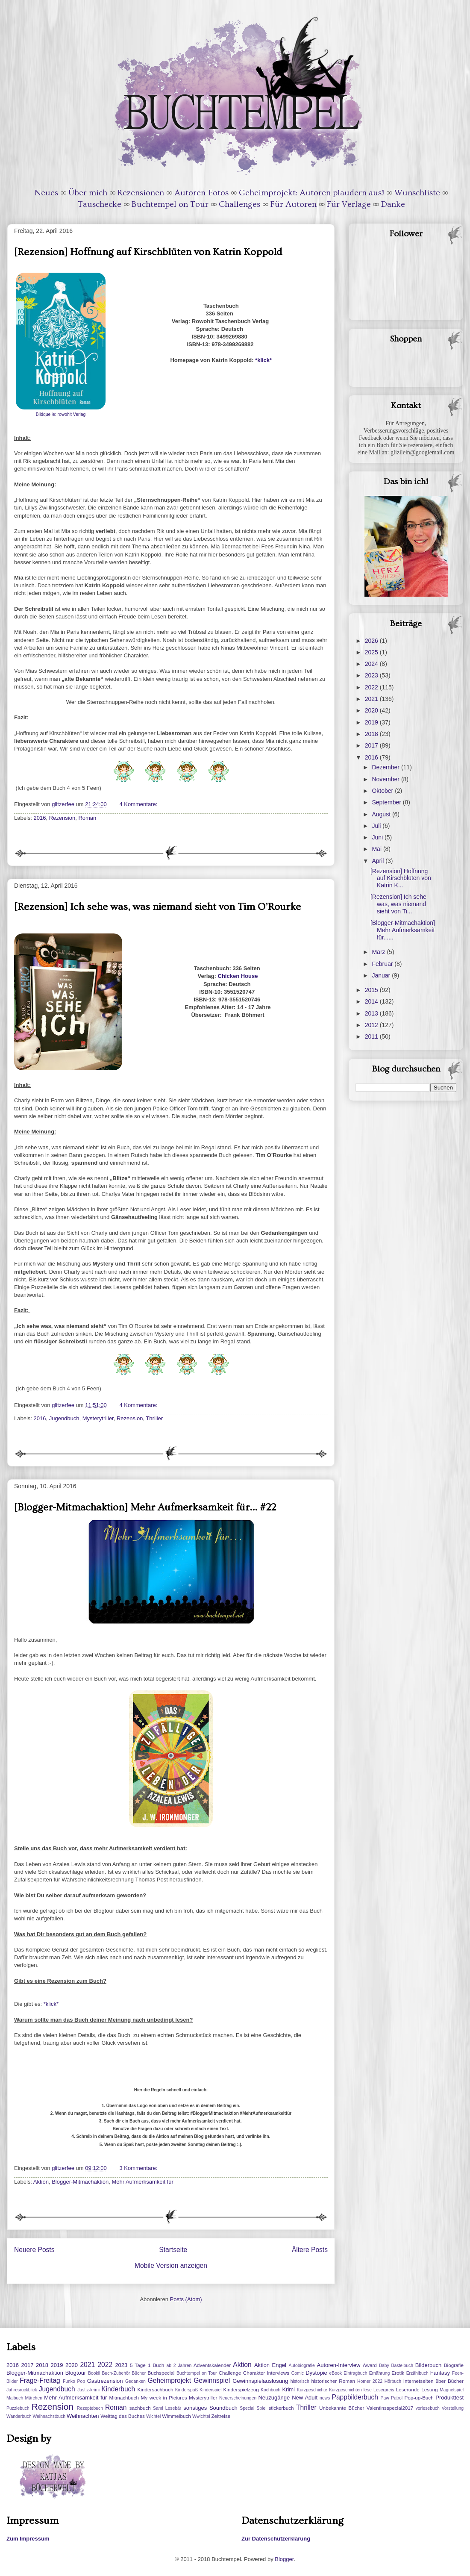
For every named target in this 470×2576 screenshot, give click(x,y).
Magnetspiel (452, 2390)
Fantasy (440, 2373)
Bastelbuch (402, 2365)
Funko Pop (74, 2381)
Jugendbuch (64, 1418)
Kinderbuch (118, 2389)
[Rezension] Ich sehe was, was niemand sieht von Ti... (398, 904)
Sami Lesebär (167, 2408)
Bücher (139, 2373)
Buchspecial (160, 2373)
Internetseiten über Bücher (433, 2381)
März (379, 951)
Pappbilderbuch (355, 2397)
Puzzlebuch (17, 2408)
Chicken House (238, 976)
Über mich (87, 192)
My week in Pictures (164, 2397)
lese (368, 2390)
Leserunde (408, 2389)
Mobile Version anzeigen (171, 2265)
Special (247, 2408)
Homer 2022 (369, 2381)
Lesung (429, 2389)
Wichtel (153, 2416)
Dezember (386, 767)
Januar (382, 975)
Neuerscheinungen (237, 2398)
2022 (372, 687)
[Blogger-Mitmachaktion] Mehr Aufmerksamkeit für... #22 (145, 1507)
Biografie (454, 2365)
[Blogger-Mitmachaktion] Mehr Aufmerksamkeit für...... (402, 930)
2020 (372, 710)
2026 (372, 640)
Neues (46, 192)
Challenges (239, 204)
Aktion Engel (270, 2365)
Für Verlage (349, 204)
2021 (372, 698)
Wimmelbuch (176, 2416)
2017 (372, 745)
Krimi (288, 2389)
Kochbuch (270, 2390)
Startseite (173, 2249)
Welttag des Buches (122, 2416)
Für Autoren (293, 204)
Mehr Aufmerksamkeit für (142, 2182)
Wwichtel (201, 2416)
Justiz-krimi (88, 2390)
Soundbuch (223, 2408)
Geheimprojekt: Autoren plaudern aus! (311, 192)
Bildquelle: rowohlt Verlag (61, 414)
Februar (383, 963)
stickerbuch (281, 2408)
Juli (377, 825)
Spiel (261, 2408)
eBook (335, 2373)
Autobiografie (301, 2365)
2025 (372, 652)
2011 (372, 1036)
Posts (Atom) (186, 2299)
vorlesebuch (428, 2408)
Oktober (383, 790)
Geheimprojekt (169, 2380)
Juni (378, 837)
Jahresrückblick (21, 2390)
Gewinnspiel (212, 2380)
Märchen (33, 2398)
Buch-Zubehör (116, 2373)
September (387, 802)
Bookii (94, 2373)
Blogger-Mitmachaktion (80, 2182)
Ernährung (379, 2373)
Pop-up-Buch (418, 2397)
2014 (372, 1001)
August (382, 814)
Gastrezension (105, 2381)
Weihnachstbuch (48, 2416)
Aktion (41, 2182)
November (386, 779)
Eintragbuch (355, 2373)
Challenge (230, 2373)
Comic (297, 2373)
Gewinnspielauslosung (260, 2381)
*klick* (263, 360)
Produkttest (449, 2397)
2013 (372, 1013)
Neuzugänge (274, 2397)
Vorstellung (453, 2408)
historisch (300, 2381)
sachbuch (140, 2408)
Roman (87, 818)
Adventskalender (212, 2365)
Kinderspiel (210, 2390)
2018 (372, 733)
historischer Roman (333, 2381)
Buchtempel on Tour (170, 204)
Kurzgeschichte (312, 2390)
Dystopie (316, 2373)
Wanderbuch (19, 2416)
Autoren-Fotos (201, 192)
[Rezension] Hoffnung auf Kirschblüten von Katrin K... (400, 878)
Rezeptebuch (90, 2408)
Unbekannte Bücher (341, 2408)
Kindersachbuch (155, 2389)
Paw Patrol (392, 2398)
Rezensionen (141, 192)
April (378, 860)
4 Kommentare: (139, 804)
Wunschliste (417, 192)
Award (370, 2365)
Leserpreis (383, 2390)
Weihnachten (83, 2416)
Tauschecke (99, 204)
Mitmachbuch (124, 2397)
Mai (377, 848)
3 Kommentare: (139, 2168)
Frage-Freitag (40, 2380)
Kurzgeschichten (345, 2390)
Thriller (154, 1418)
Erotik (397, 2373)
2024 (372, 663)
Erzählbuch (417, 2373)
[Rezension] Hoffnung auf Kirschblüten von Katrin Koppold (148, 252)
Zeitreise (220, 2416)
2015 (372, 989)
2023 (372, 675)
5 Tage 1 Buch (147, 2365)
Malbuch (14, 2398)
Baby (384, 2365)
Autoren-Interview (338, 2365)
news (325, 2398)
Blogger (284, 2559)
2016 (40, 818)
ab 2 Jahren (178, 2365)
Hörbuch (393, 2381)
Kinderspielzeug (241, 2389)
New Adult (304, 2397)
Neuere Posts (34, 2249)
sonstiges (195, 2408)
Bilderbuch (428, 2365)
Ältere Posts (310, 2249)
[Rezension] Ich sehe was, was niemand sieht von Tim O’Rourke (157, 907)
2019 (372, 722)
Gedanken (135, 2381)
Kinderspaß (186, 2390)
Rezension (62, 818)
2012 (372, 1025)
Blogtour (75, 2373)
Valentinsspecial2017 (390, 2408)
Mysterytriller (98, 1418)
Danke (393, 204)
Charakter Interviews (266, 2373)
